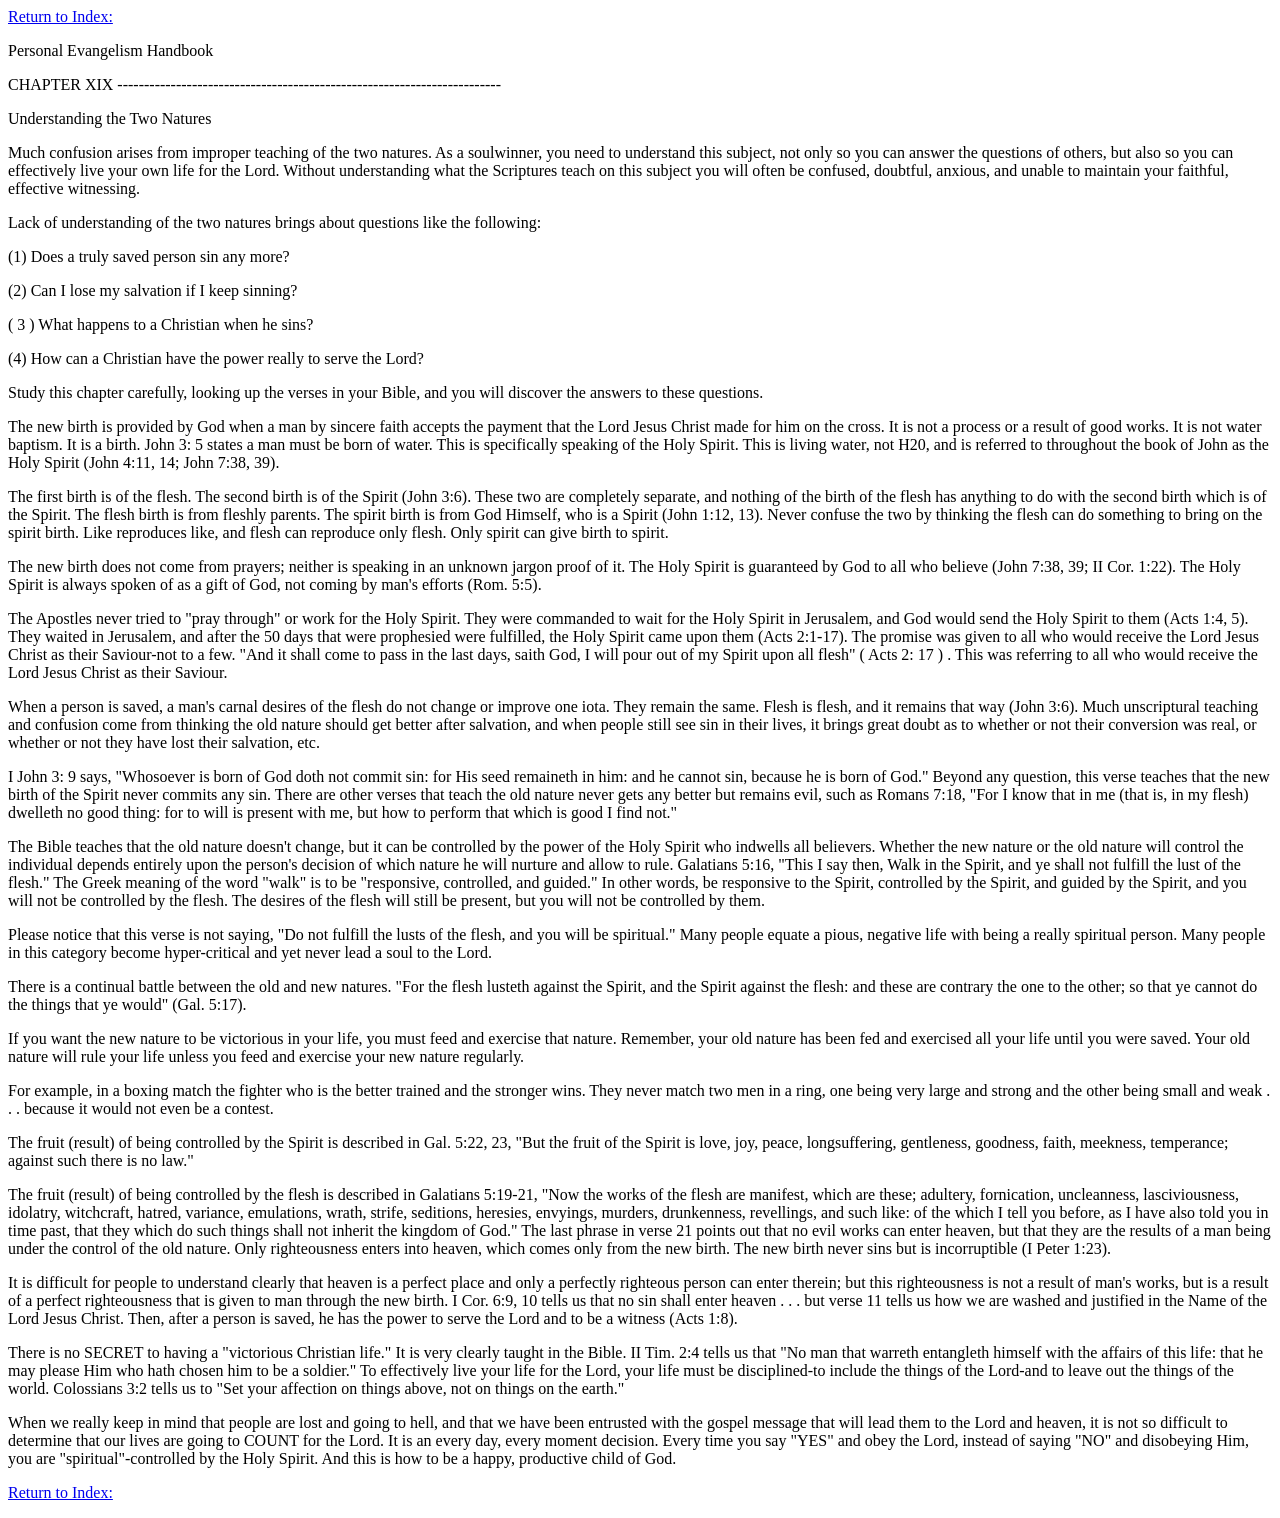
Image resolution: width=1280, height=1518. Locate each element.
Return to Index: (60, 16)
